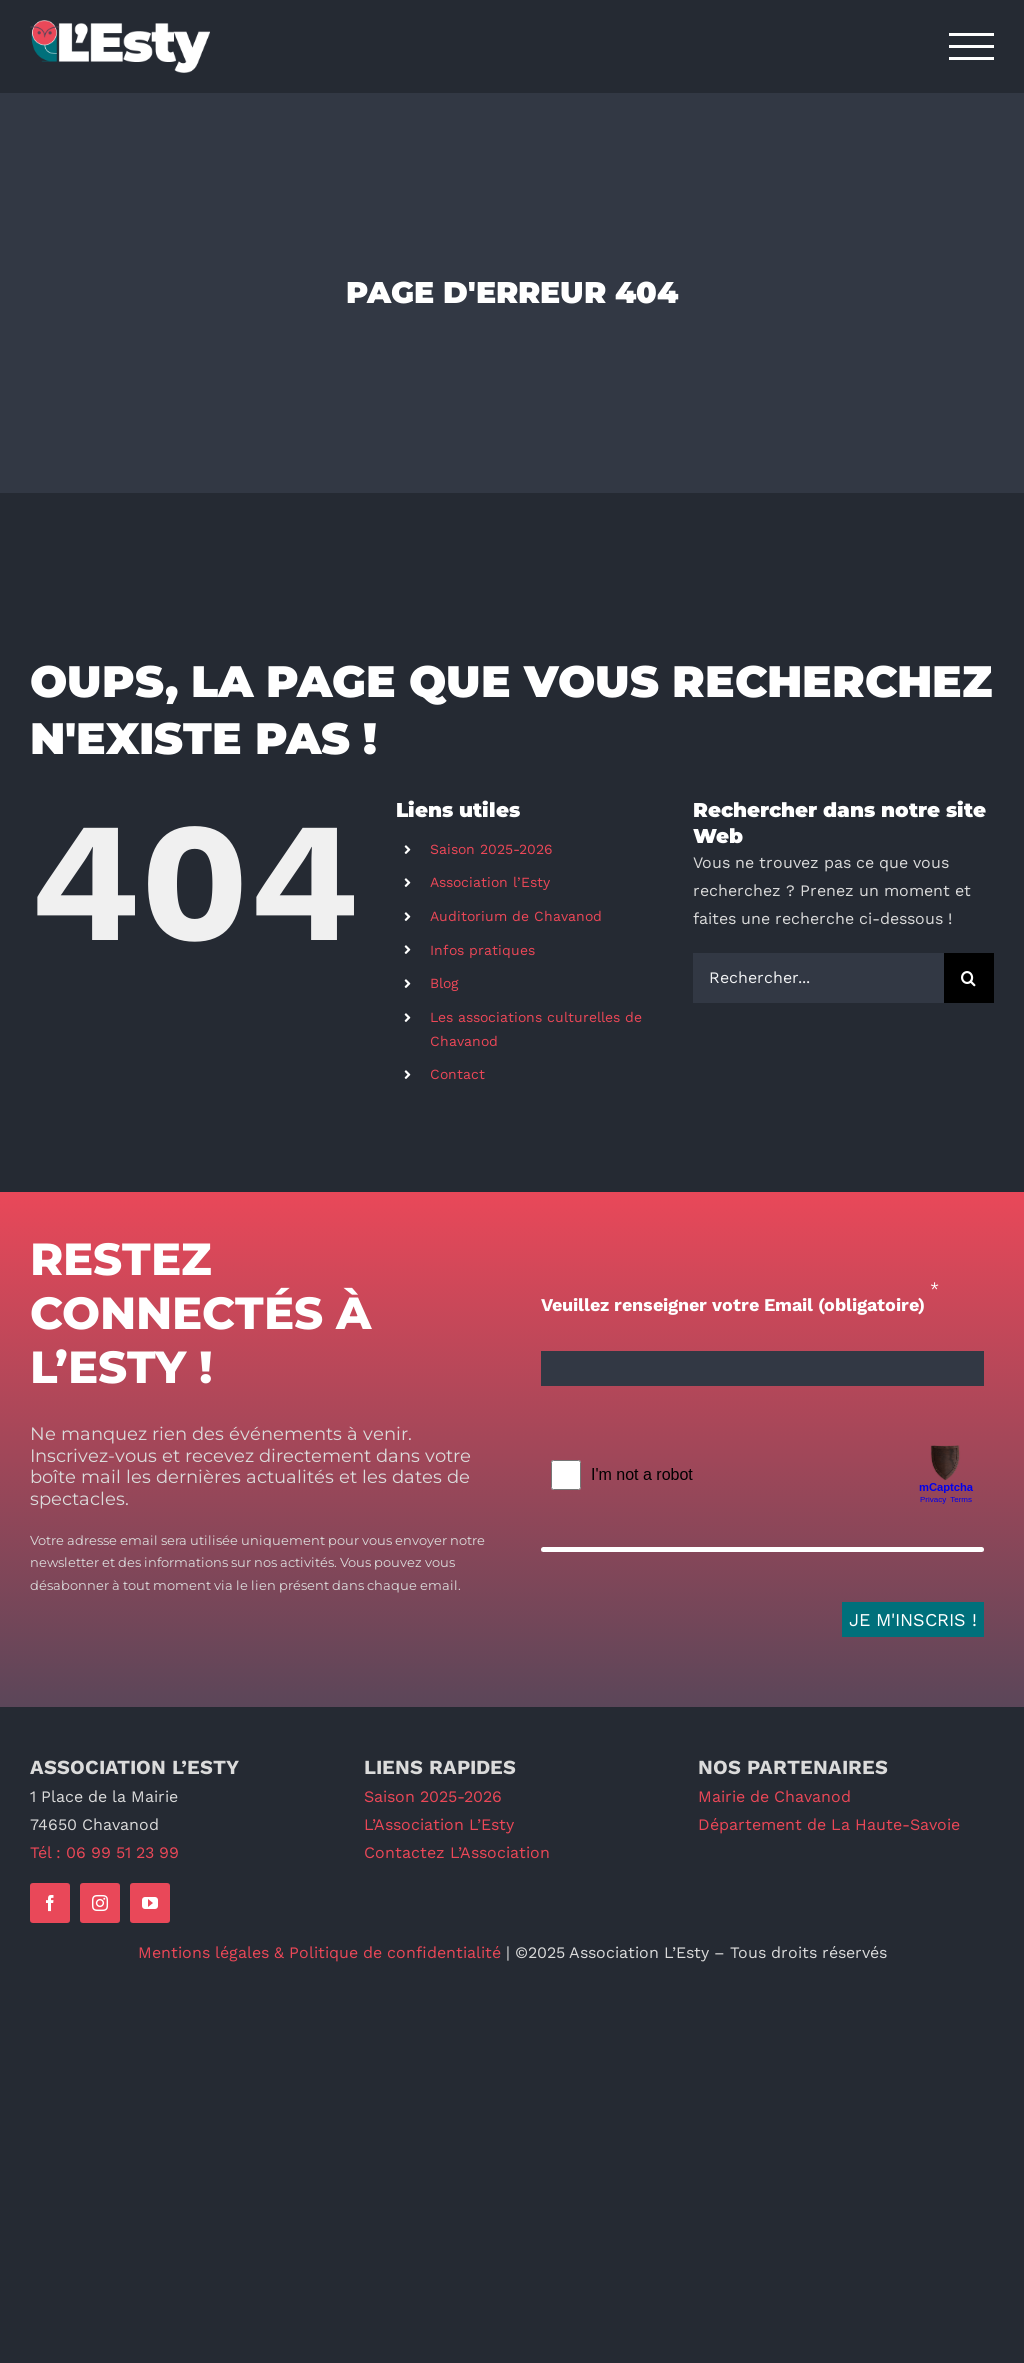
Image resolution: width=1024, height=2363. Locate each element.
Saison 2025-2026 (491, 849)
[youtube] (150, 1903)
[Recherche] (969, 978)
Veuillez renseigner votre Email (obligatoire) (733, 1304)
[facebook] (50, 1903)
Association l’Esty (490, 882)
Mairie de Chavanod (774, 1796)
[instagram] (100, 1903)
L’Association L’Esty (439, 1824)
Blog (444, 983)
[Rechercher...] (818, 978)
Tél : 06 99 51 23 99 (104, 1852)
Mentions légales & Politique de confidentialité (319, 1952)
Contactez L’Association (457, 1852)
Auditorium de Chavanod (516, 916)
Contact (457, 1074)
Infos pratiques (482, 950)
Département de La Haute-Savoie (829, 1824)
